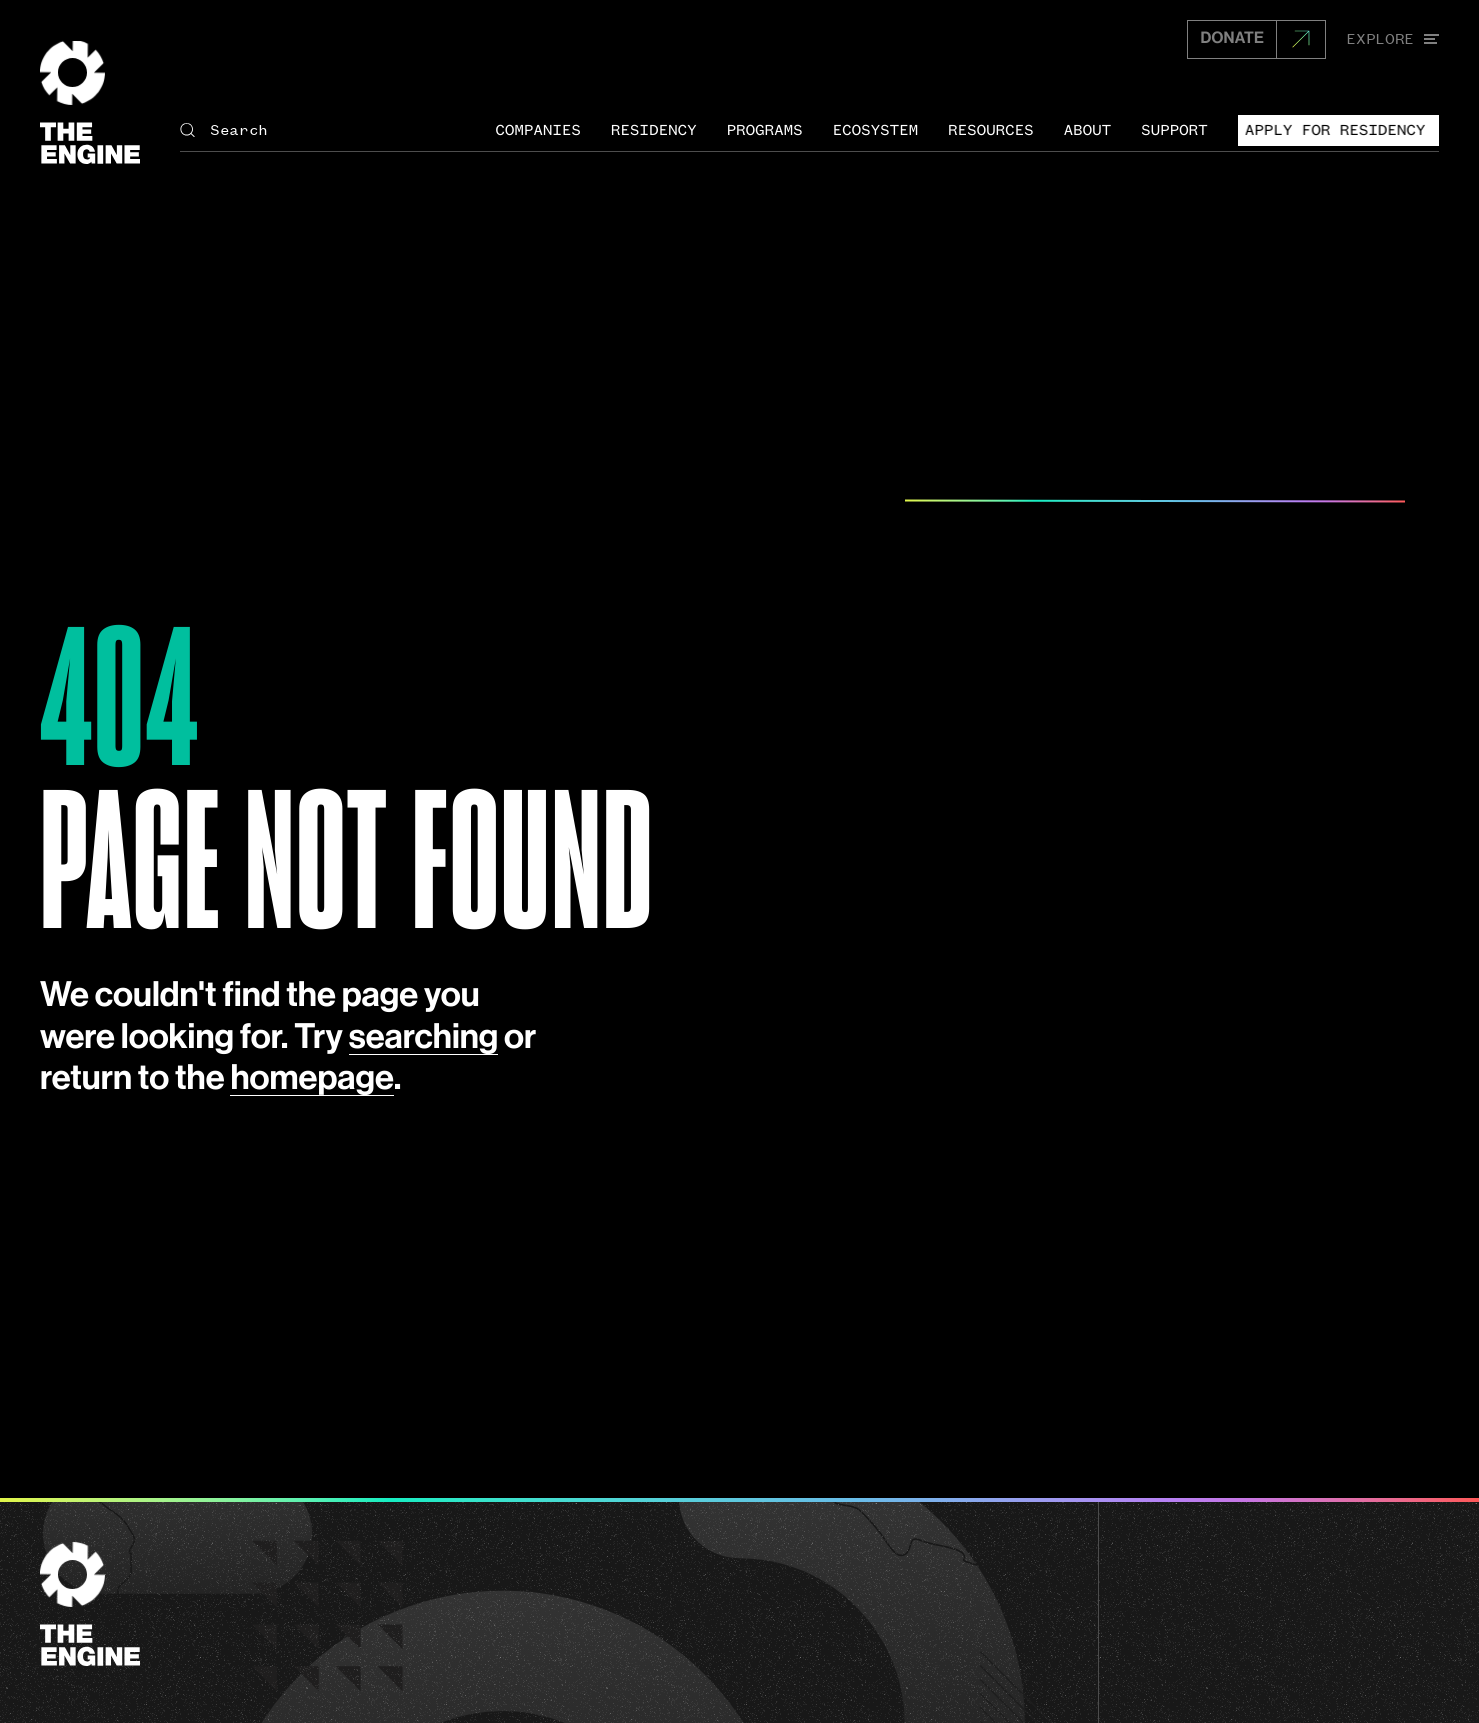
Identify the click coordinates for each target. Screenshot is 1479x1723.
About (1088, 130)
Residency (654, 130)
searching (424, 1037)
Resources (991, 130)
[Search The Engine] (327, 130)
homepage (311, 1078)
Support (1174, 130)
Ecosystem (875, 130)
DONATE (1232, 39)
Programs (764, 130)
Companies (538, 130)
